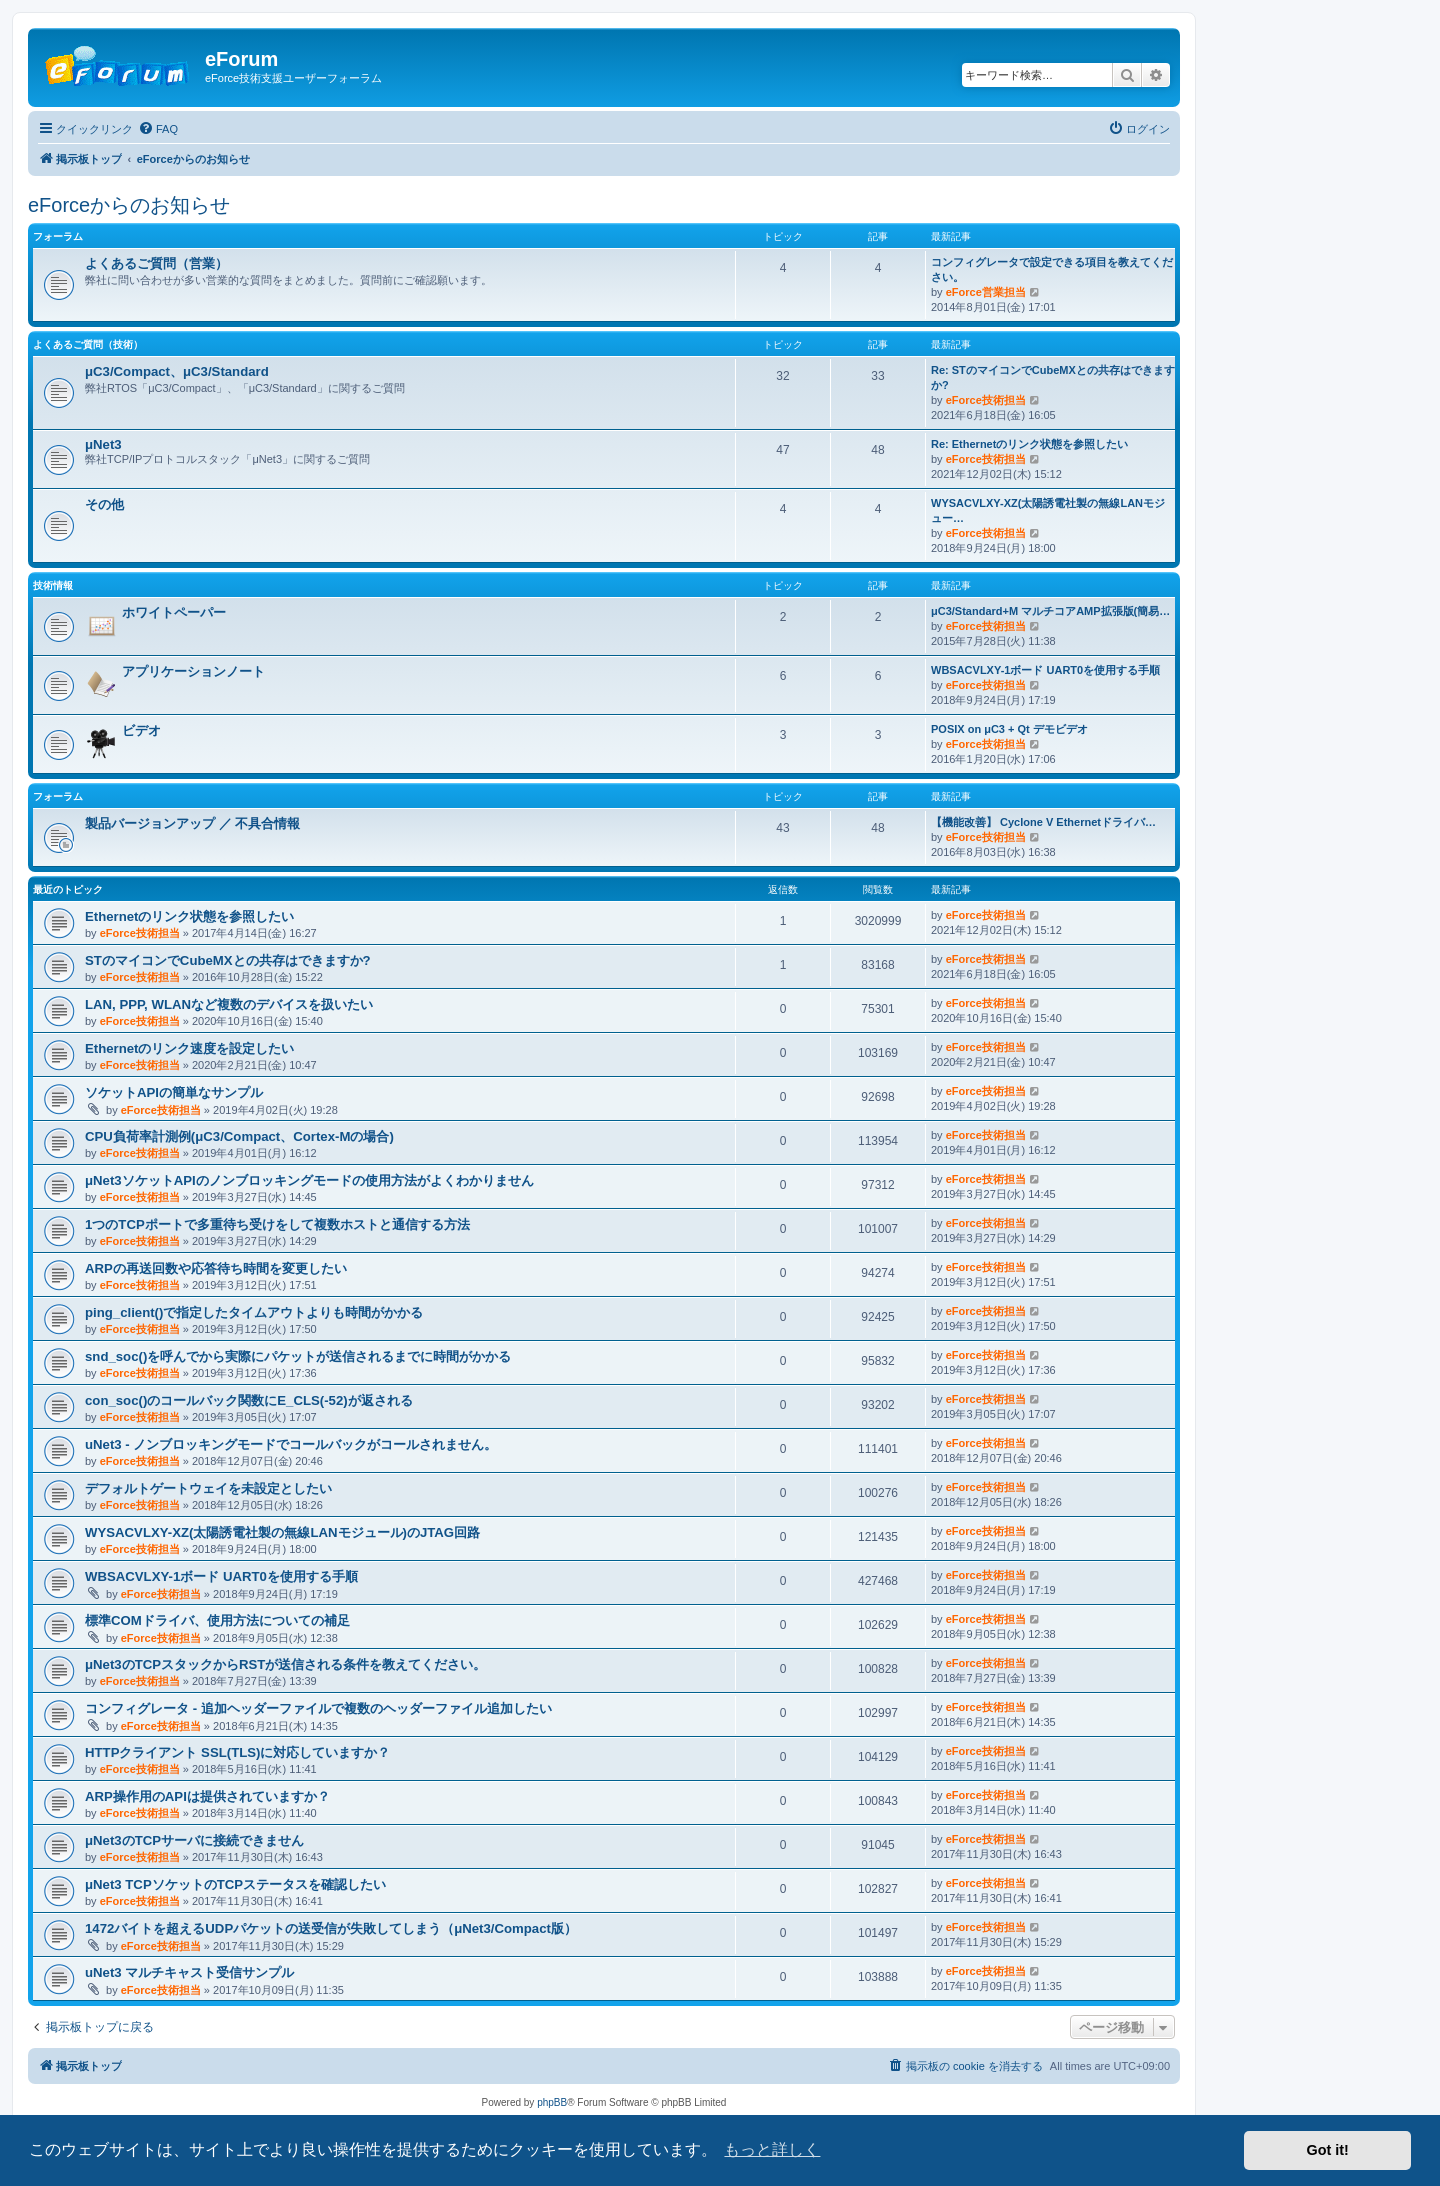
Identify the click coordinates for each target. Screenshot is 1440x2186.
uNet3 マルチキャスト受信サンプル (189, 1972)
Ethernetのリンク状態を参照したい (190, 916)
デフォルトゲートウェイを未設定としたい (208, 1488)
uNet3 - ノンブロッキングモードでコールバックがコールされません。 (291, 1444)
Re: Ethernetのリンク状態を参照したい (1029, 444)
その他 (104, 504)
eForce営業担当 (986, 292)
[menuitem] (158, 129)
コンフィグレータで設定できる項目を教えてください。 (1052, 269)
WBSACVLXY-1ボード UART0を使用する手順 (1045, 670)
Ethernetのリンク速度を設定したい (190, 1048)
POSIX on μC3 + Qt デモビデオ (1009, 729)
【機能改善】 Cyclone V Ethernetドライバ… (1043, 822)
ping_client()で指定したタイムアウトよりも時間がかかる (254, 1312)
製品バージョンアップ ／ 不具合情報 (192, 823)
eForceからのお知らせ (129, 205)
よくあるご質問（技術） (88, 344)
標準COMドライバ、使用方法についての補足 (217, 1620)
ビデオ (141, 730)
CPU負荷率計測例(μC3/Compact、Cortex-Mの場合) (239, 1136)
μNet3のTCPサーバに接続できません (194, 1840)
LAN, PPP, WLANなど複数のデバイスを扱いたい (229, 1004)
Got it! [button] (1328, 2150)
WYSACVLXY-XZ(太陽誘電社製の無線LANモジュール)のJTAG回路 (282, 1532)
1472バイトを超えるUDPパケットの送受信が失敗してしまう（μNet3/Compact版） (331, 1928)
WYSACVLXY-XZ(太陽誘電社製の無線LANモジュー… (1048, 510)
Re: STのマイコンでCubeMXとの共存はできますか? (1053, 377)
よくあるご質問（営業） (156, 263)
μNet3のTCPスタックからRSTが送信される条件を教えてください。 (285, 1664)
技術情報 (53, 585)
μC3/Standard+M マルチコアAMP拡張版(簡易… (1050, 611)
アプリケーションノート (193, 671)
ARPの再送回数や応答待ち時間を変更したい (216, 1268)
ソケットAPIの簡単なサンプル (174, 1092)
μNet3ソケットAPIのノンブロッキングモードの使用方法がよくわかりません (309, 1180)
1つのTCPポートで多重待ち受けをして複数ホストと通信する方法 (277, 1224)
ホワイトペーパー (174, 612)
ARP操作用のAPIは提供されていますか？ (207, 1796)
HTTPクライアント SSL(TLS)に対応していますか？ (237, 1752)
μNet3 (103, 444)
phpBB (552, 2102)
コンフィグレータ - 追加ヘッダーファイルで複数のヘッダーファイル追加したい (318, 1708)
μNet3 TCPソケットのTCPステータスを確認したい (235, 1884)
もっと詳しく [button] (772, 2149)
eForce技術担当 (986, 400)
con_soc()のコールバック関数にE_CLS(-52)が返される (249, 1400)
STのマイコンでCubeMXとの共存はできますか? (228, 960)
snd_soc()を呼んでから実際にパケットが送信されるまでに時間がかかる (298, 1356)
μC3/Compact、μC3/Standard (177, 371)
